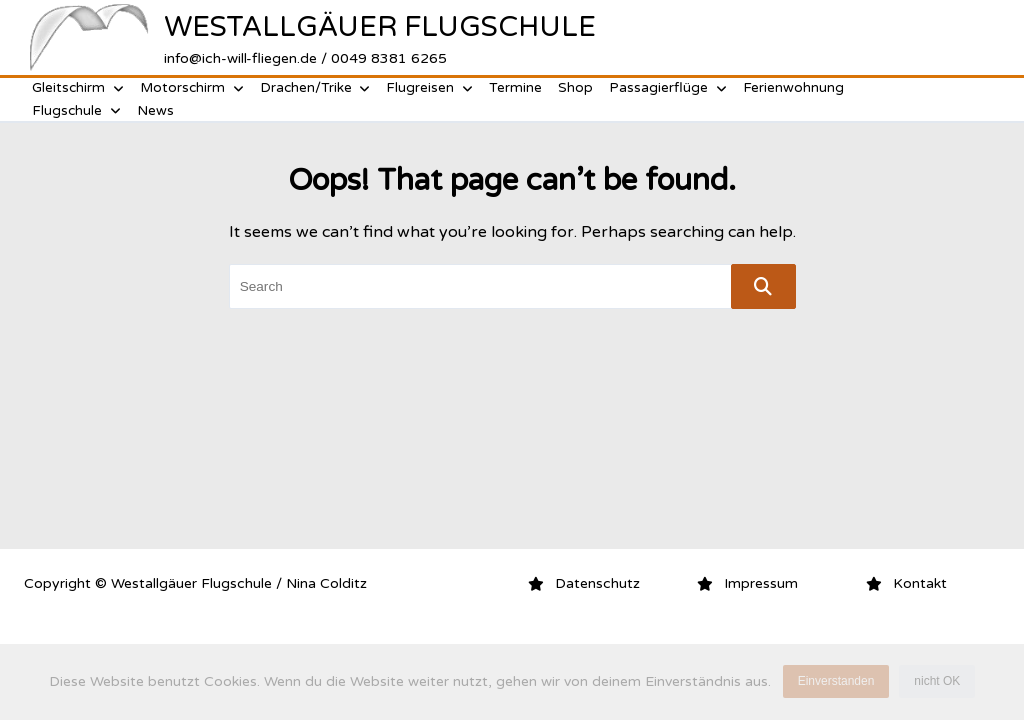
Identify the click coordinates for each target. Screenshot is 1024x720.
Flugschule (76, 111)
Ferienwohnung (793, 88)
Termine (515, 88)
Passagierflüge (668, 88)
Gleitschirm (78, 88)
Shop (575, 88)
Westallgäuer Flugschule (380, 27)
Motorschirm (192, 88)
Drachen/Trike (315, 88)
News (155, 111)
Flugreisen (429, 88)
